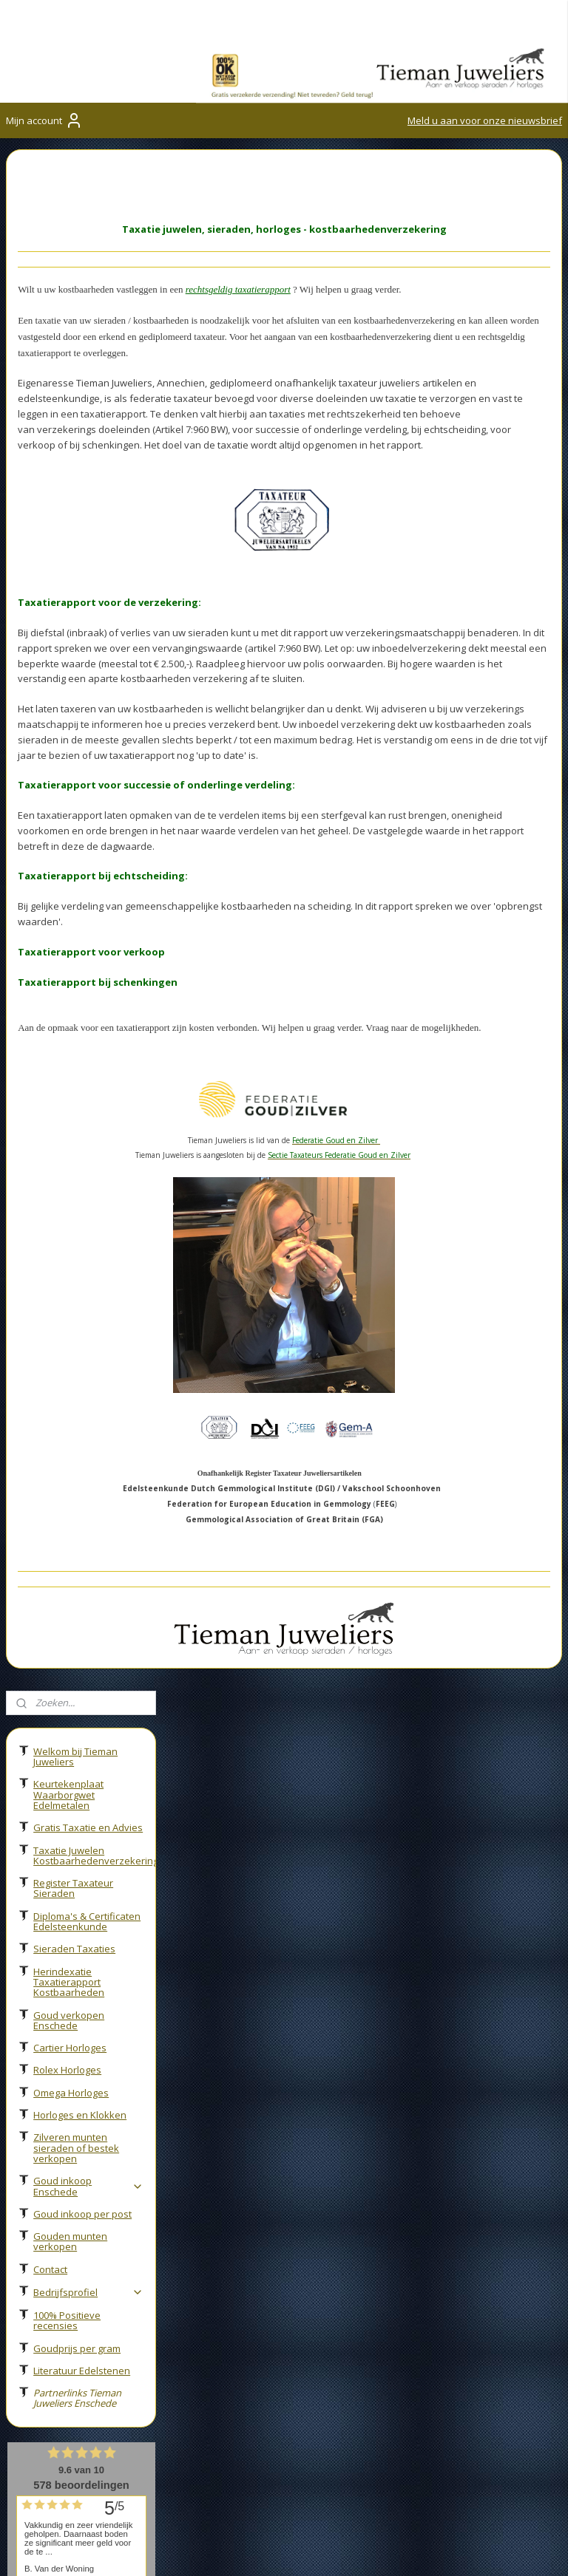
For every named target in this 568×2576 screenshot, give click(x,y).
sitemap (451, 2549)
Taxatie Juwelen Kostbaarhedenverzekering (94, 314)
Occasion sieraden (239, 2095)
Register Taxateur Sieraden (73, 346)
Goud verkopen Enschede (68, 479)
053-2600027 (57, 2321)
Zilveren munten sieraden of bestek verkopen (76, 606)
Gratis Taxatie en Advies (88, 286)
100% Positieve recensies (67, 779)
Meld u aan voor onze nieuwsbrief (485, 120)
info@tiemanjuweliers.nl (74, 2355)
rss (482, 2549)
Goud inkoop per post (82, 672)
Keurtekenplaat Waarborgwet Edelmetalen (68, 253)
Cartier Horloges (69, 506)
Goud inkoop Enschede (88, 644)
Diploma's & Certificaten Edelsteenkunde (87, 380)
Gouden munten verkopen (70, 700)
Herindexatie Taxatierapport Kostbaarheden (68, 440)
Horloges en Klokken (79, 573)
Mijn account (44, 120)
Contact (50, 728)
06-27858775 (67, 2338)
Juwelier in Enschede (243, 2045)
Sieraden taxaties (236, 2078)
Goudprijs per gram (77, 807)
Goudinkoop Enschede (59, 2033)
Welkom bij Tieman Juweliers (75, 215)
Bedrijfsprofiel (88, 750)
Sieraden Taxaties (74, 407)
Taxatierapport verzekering (259, 2061)
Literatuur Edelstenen (81, 829)
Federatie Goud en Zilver (65, 2126)
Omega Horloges (71, 551)
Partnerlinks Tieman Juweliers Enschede (77, 856)
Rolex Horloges (67, 528)
